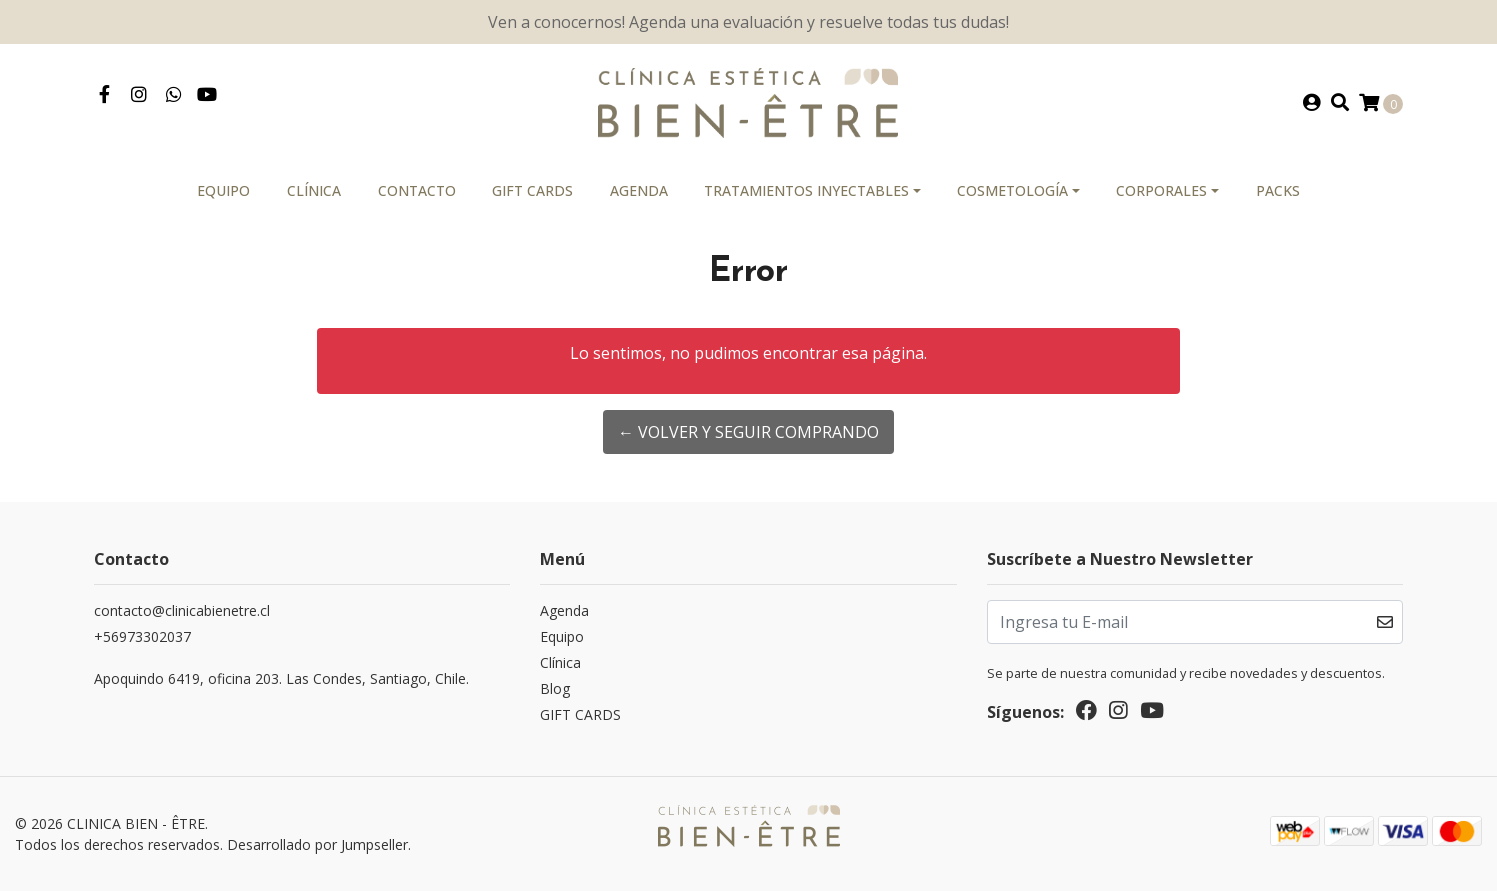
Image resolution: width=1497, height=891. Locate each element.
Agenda (639, 190)
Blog (555, 688)
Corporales (1161, 190)
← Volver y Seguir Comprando (748, 432)
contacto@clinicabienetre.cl (182, 610)
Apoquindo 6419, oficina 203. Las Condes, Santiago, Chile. (281, 678)
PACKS (1278, 190)
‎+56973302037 (142, 636)
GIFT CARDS (532, 190)
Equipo (223, 190)
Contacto (417, 190)
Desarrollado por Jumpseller (317, 844)
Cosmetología (1012, 190)
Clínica (314, 190)
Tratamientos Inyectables (806, 190)
